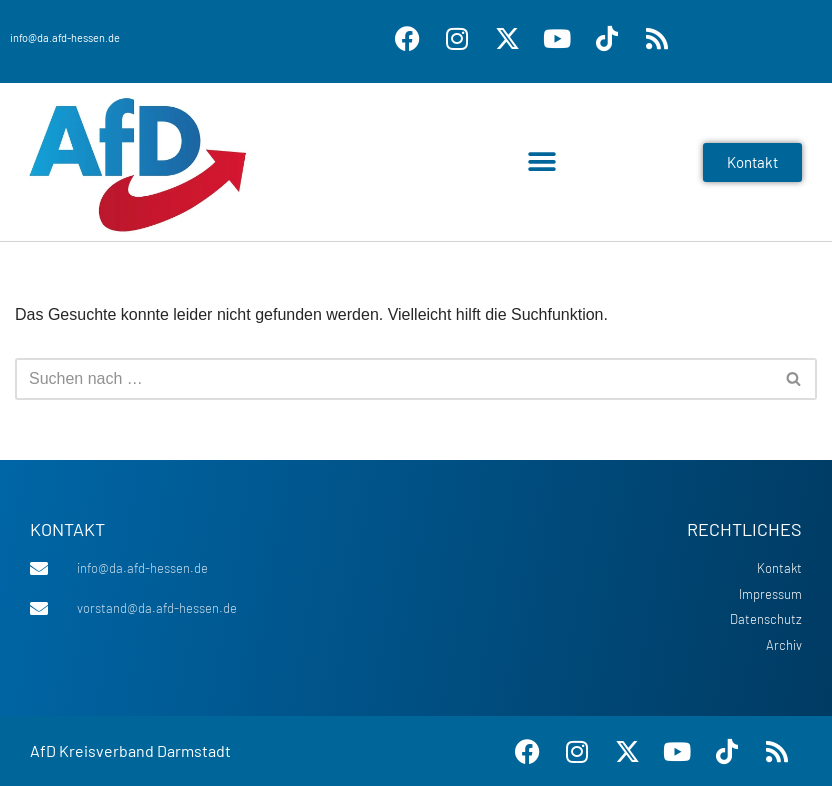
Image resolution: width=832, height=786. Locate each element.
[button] (541, 162)
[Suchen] (393, 379)
